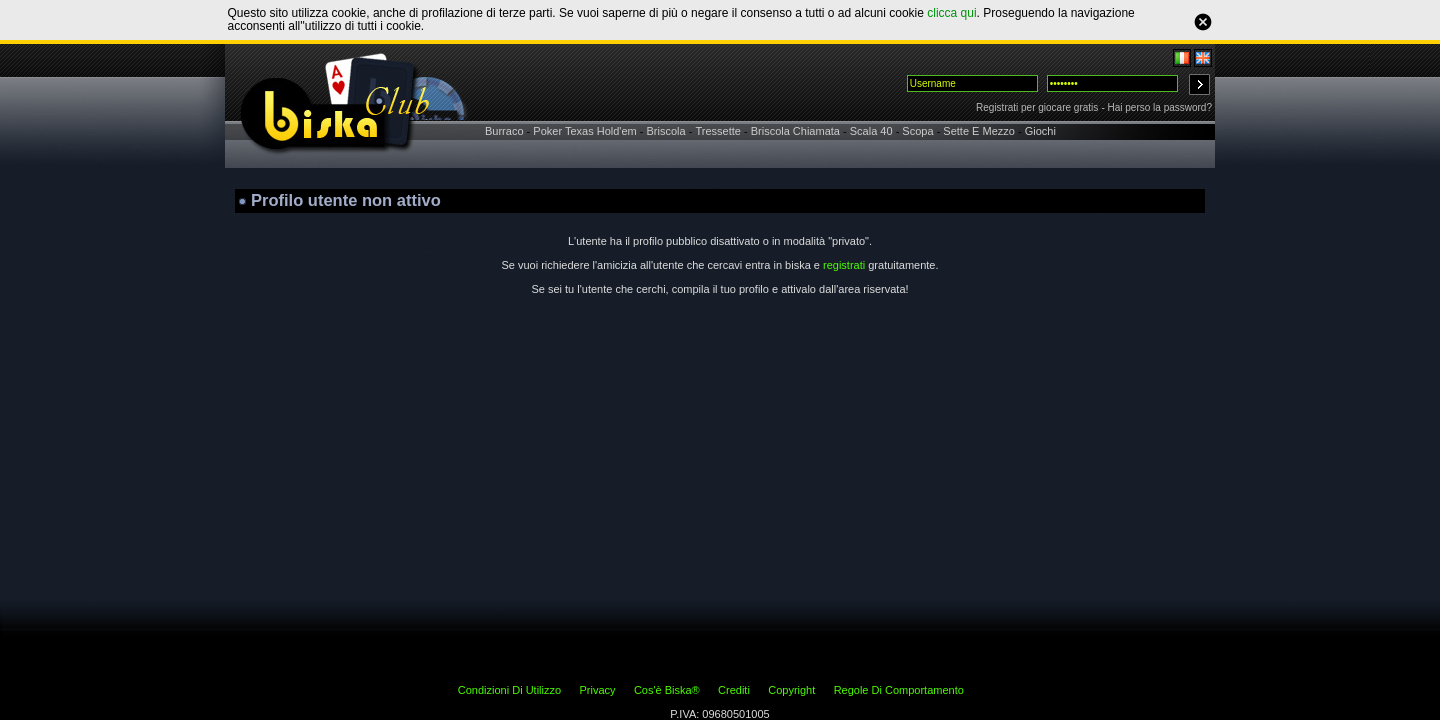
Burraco (504, 131)
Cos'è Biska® (667, 690)
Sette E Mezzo (979, 131)
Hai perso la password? (1160, 107)
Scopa (917, 131)
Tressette (717, 131)
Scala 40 (871, 131)
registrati (844, 265)
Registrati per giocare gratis (1037, 107)
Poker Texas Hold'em (584, 131)
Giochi (1040, 131)
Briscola (666, 131)
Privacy (597, 690)
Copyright (791, 690)
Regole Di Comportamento (899, 690)
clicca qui (951, 13)
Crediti (734, 690)
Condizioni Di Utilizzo (509, 690)
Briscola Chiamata (795, 131)
